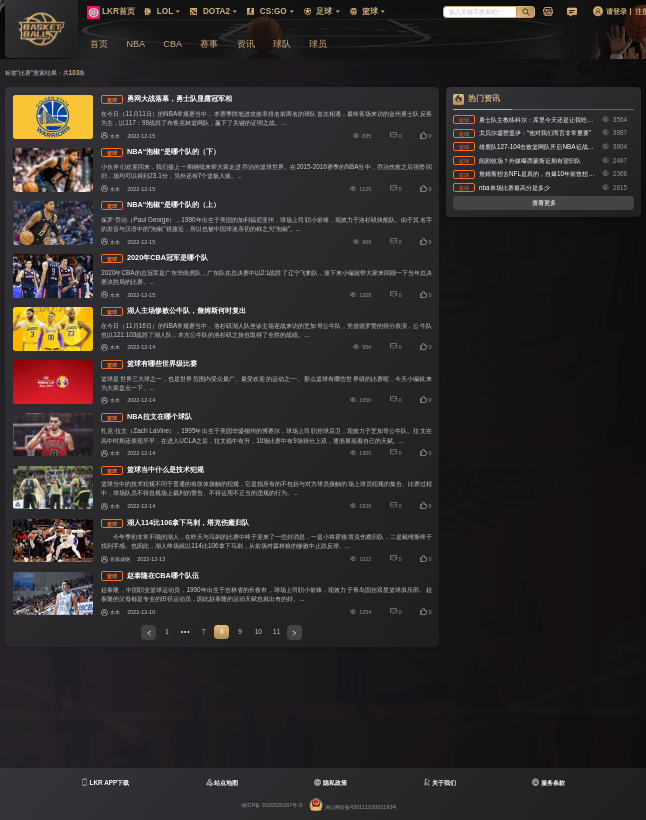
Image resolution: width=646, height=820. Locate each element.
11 (276, 631)
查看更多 (544, 202)
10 (258, 631)
